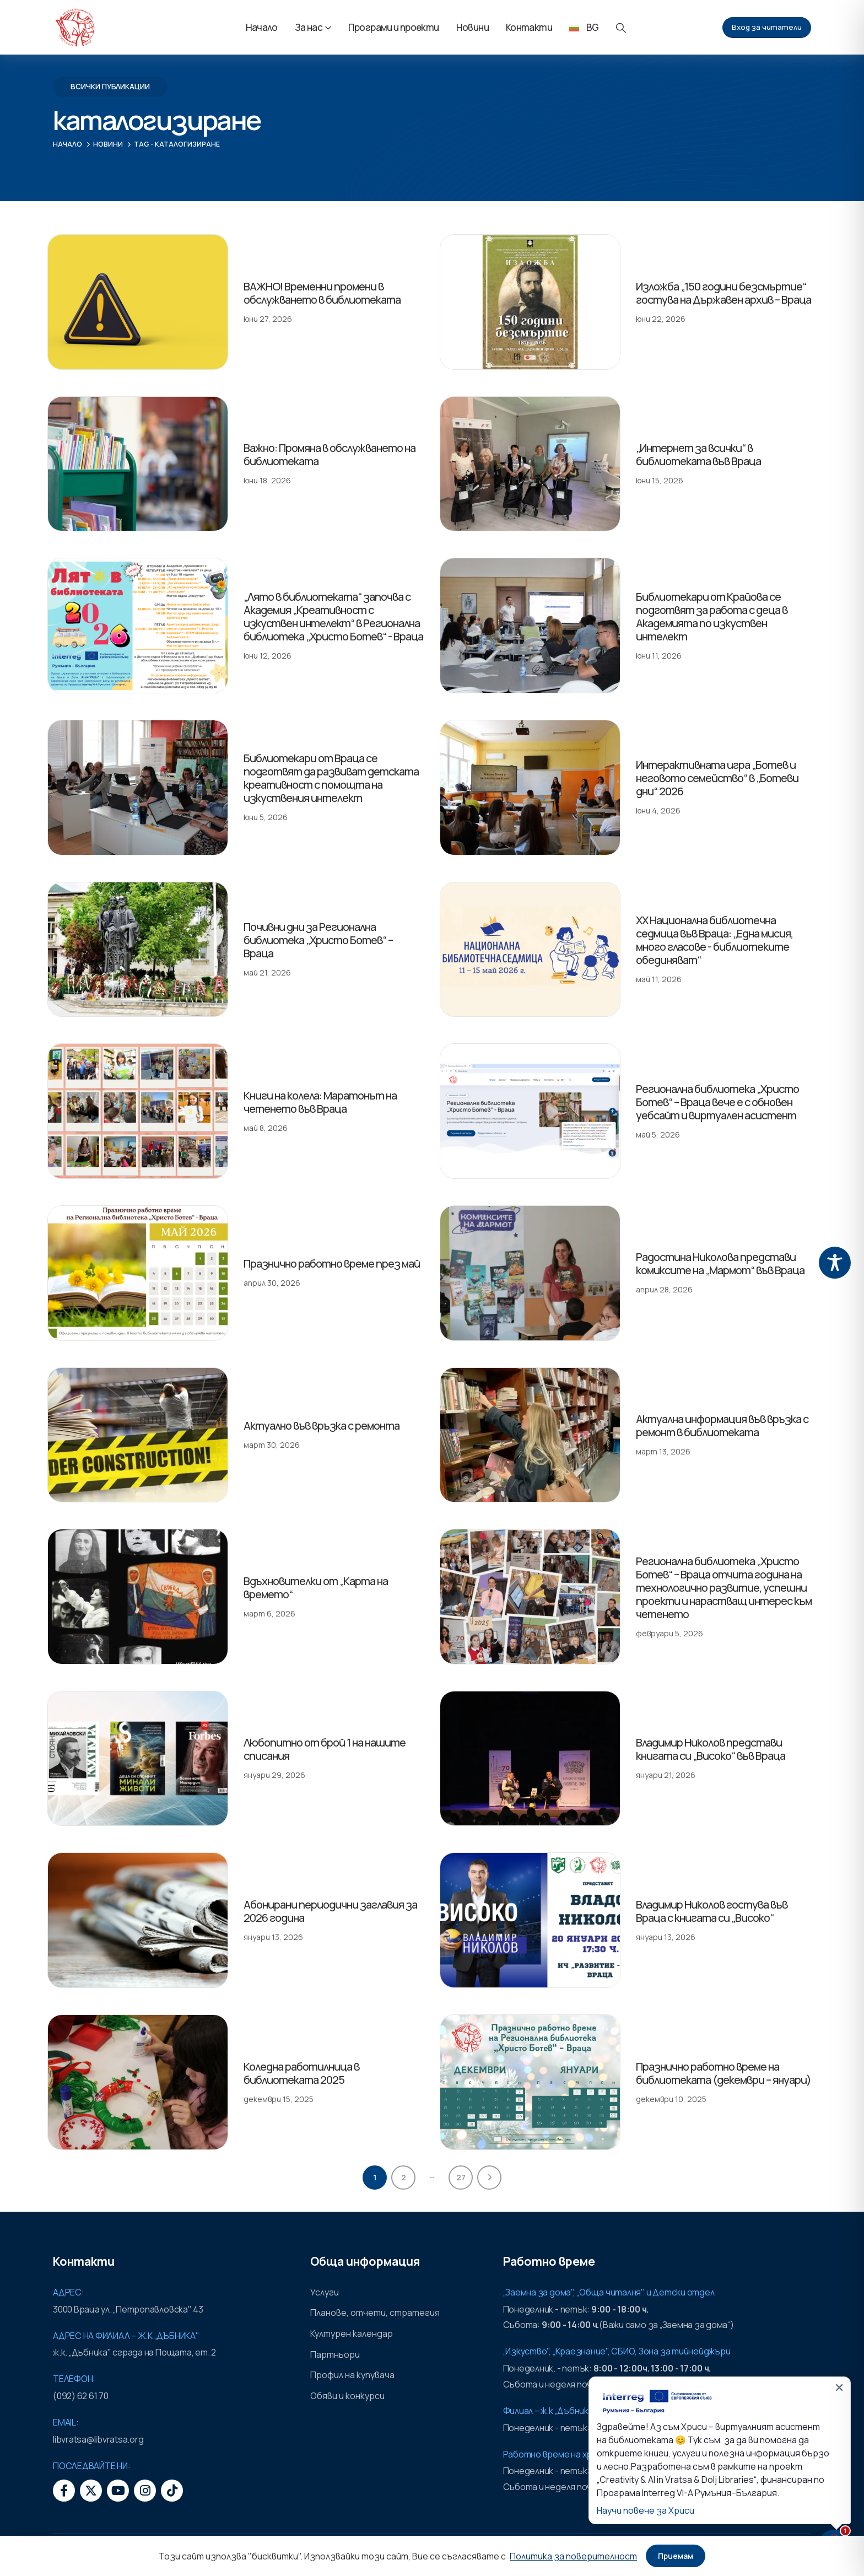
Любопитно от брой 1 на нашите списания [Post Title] (325, 1749)
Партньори (335, 2354)
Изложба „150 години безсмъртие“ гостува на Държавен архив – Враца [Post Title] (723, 293)
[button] (621, 28)
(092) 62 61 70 (81, 2396)
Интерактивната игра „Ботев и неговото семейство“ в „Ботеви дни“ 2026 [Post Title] (717, 778)
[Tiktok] (172, 2491)
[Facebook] (64, 2491)
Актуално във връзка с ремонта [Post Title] (321, 1425)
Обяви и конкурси (347, 2396)
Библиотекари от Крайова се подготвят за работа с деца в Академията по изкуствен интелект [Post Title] (711, 616)
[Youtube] (118, 2491)
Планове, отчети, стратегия (375, 2312)
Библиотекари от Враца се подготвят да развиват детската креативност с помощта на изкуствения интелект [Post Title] (331, 778)
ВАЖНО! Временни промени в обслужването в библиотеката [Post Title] (322, 293)
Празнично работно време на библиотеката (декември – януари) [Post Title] (723, 2073)
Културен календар (351, 2333)
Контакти (529, 27)
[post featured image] (137, 302)
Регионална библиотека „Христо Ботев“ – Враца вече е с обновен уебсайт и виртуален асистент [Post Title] (717, 1102)
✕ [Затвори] (839, 2387)
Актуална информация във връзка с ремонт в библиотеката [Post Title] (722, 1425)
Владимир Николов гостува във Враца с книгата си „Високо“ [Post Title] (711, 1911)
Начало (262, 27)
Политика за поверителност (573, 2556)
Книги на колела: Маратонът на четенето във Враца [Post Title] (320, 1102)
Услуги (324, 2292)
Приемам (675, 2556)
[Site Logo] (75, 28)
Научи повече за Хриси (645, 2510)
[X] (91, 2491)
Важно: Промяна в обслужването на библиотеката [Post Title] (329, 454)
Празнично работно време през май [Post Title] (332, 1263)
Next (489, 2177)
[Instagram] (145, 2491)
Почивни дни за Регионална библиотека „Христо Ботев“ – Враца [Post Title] (318, 940)
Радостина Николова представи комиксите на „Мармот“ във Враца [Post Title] (720, 1263)
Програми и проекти (393, 27)
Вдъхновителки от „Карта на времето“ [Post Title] (316, 1587)
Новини (472, 27)
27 (461, 2177)
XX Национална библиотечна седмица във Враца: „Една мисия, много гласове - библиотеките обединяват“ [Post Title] (714, 940)
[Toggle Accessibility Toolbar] (835, 1263)
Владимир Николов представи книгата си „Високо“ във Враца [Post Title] (710, 1749)
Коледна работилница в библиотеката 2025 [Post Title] (301, 2073)
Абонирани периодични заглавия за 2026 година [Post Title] (330, 1911)
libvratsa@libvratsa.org (98, 2439)
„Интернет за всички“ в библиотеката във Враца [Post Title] (698, 454)
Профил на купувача (352, 2375)
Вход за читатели (767, 27)
